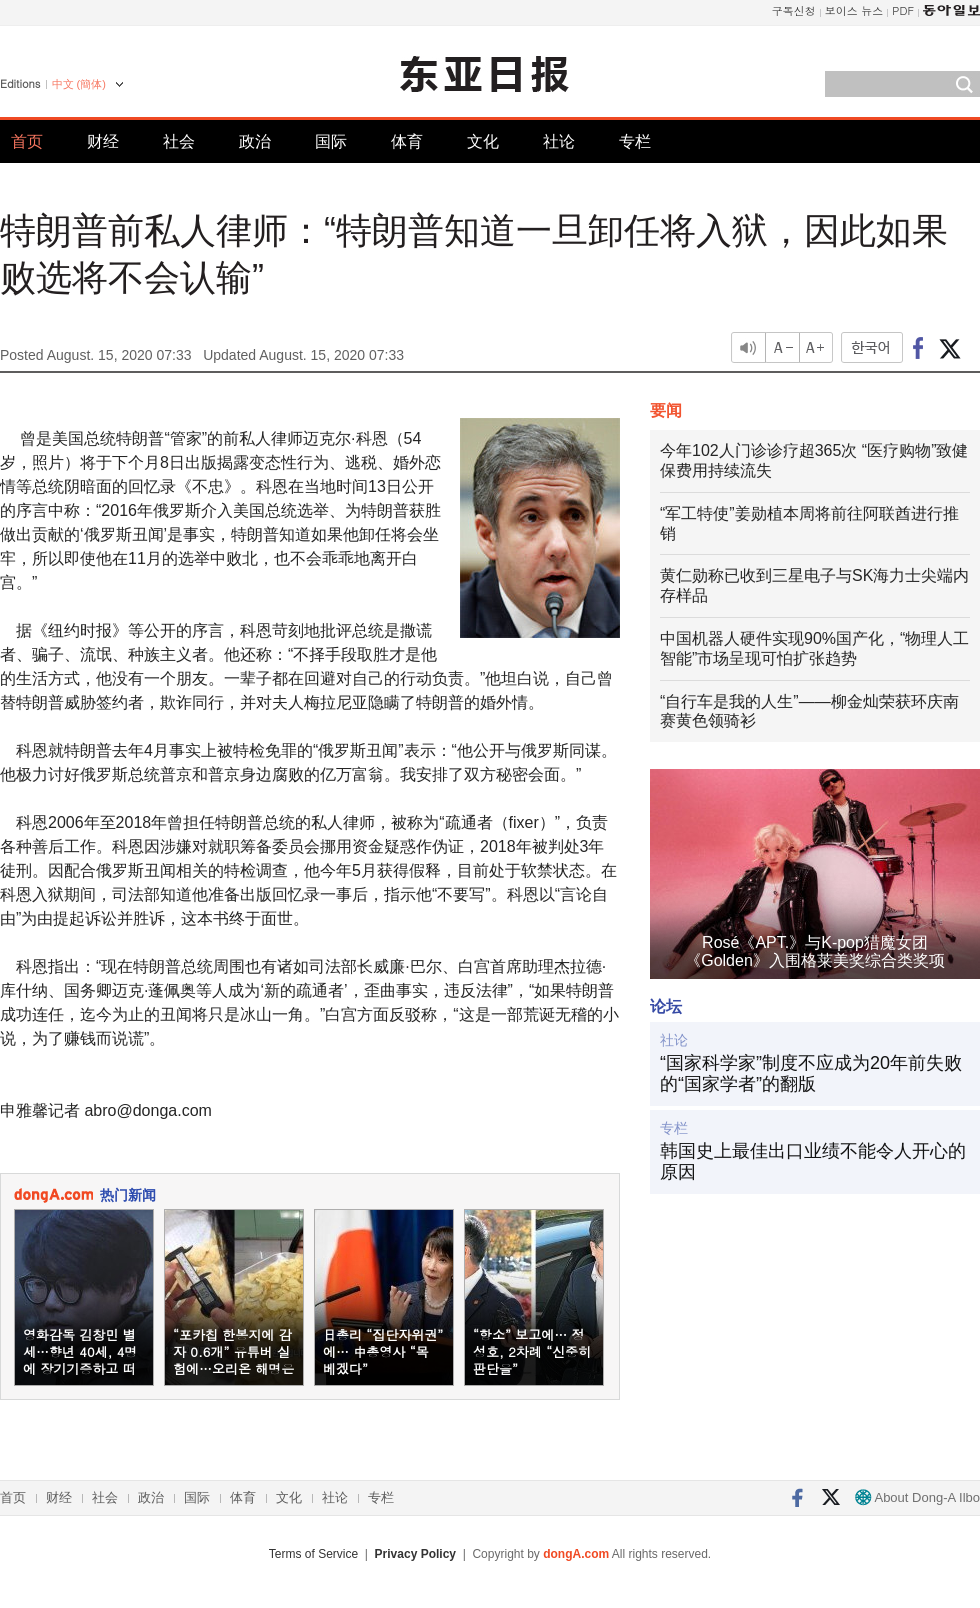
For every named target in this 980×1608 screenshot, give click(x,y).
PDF (903, 10)
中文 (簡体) (79, 84)
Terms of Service (313, 1554)
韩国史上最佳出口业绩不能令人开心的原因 (813, 1162)
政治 (255, 141)
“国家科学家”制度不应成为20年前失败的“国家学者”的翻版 (811, 1074)
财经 (103, 141)
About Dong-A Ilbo (917, 1497)
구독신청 (794, 10)
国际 (331, 141)
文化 (483, 141)
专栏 (635, 141)
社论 (559, 141)
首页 (27, 141)
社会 (179, 141)
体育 (407, 141)
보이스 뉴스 (854, 10)
